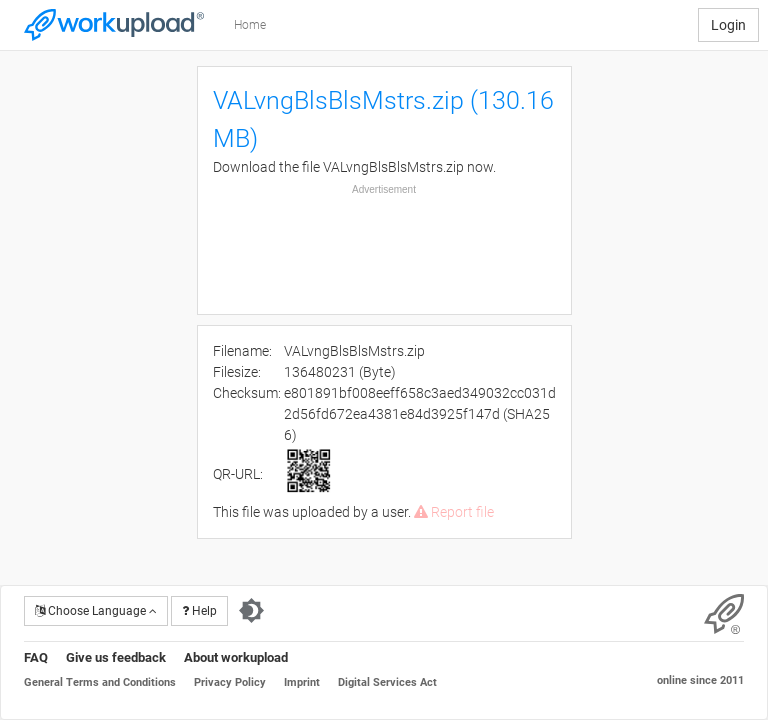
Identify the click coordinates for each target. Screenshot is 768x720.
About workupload (236, 657)
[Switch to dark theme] (251, 611)
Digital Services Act (387, 682)
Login (728, 25)
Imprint (302, 682)
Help (199, 611)
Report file (454, 512)
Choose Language (96, 611)
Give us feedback (116, 657)
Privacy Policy (230, 682)
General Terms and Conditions (100, 682)
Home (250, 25)
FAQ (36, 657)
